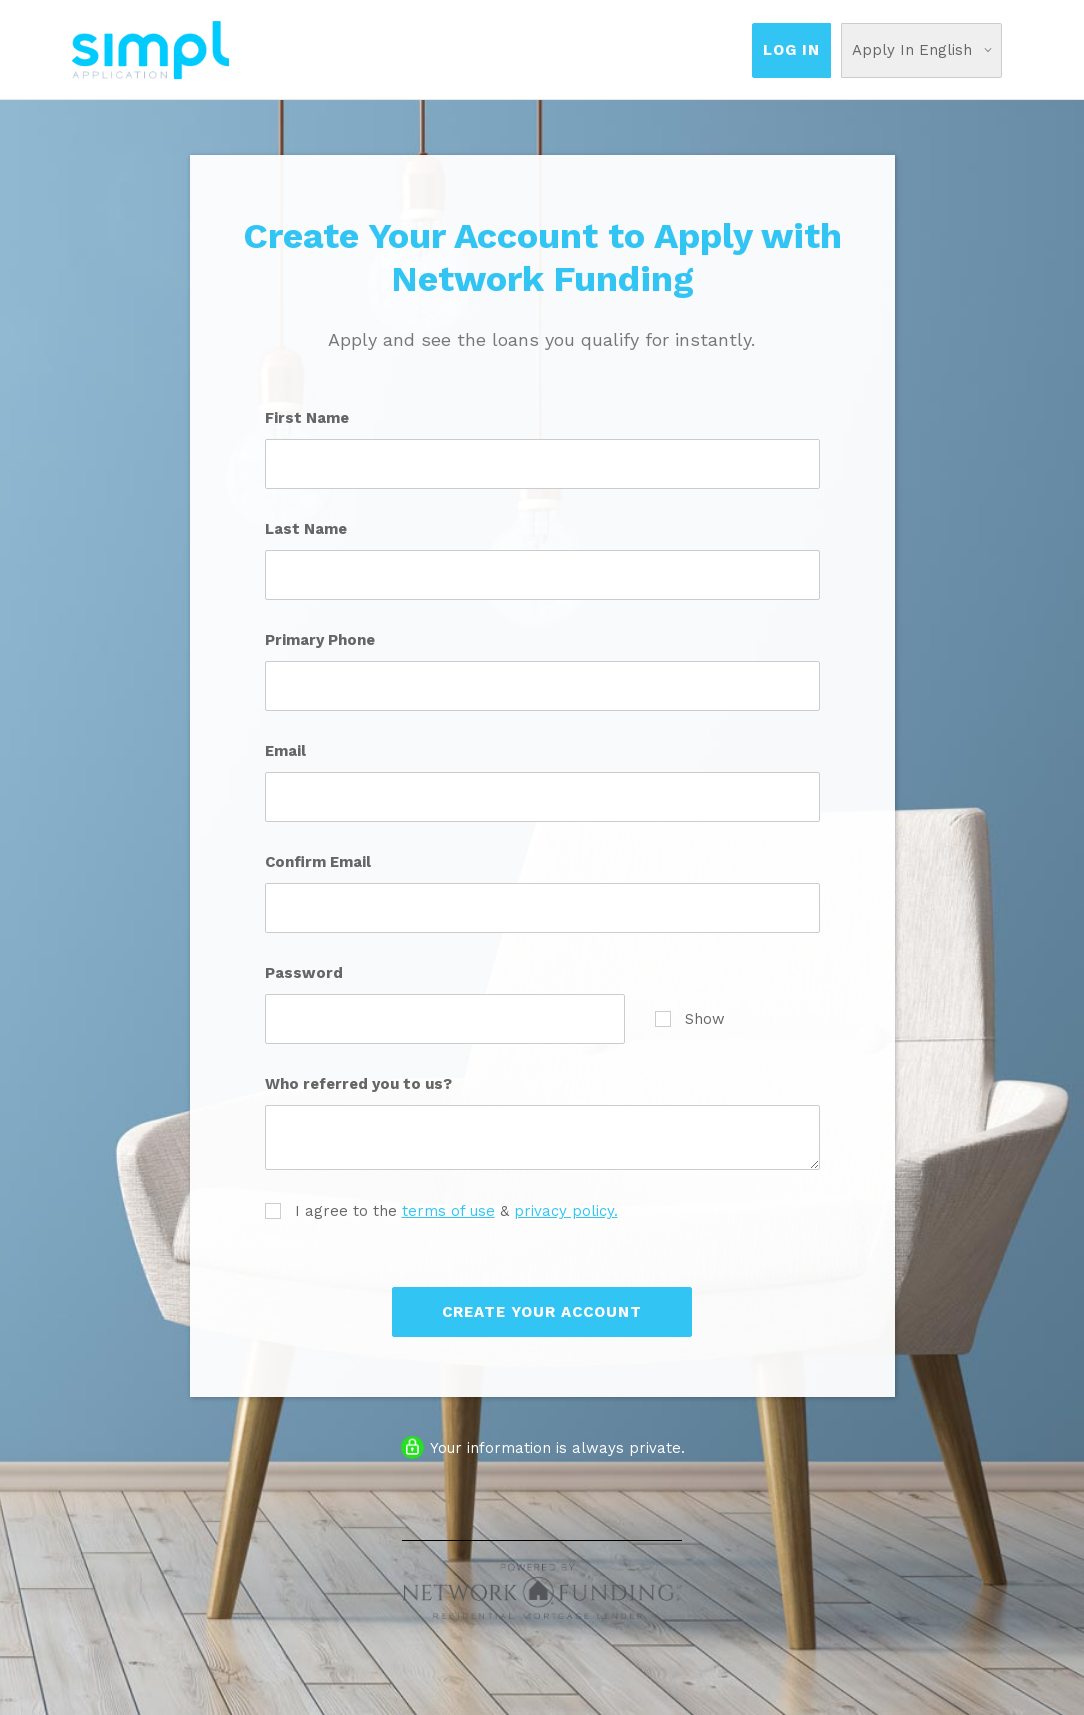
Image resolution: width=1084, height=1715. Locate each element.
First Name (307, 418)
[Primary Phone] (542, 686)
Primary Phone (320, 640)
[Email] (542, 797)
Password (304, 973)
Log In (791, 50)
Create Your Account (542, 1312)
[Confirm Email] (542, 908)
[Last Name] (542, 575)
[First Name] (542, 464)
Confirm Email (318, 862)
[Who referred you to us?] (542, 1137)
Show (690, 1018)
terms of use (448, 1211)
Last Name (306, 529)
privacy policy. (566, 1211)
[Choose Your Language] (921, 50)
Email (285, 751)
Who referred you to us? (358, 1084)
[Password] (445, 1019)
